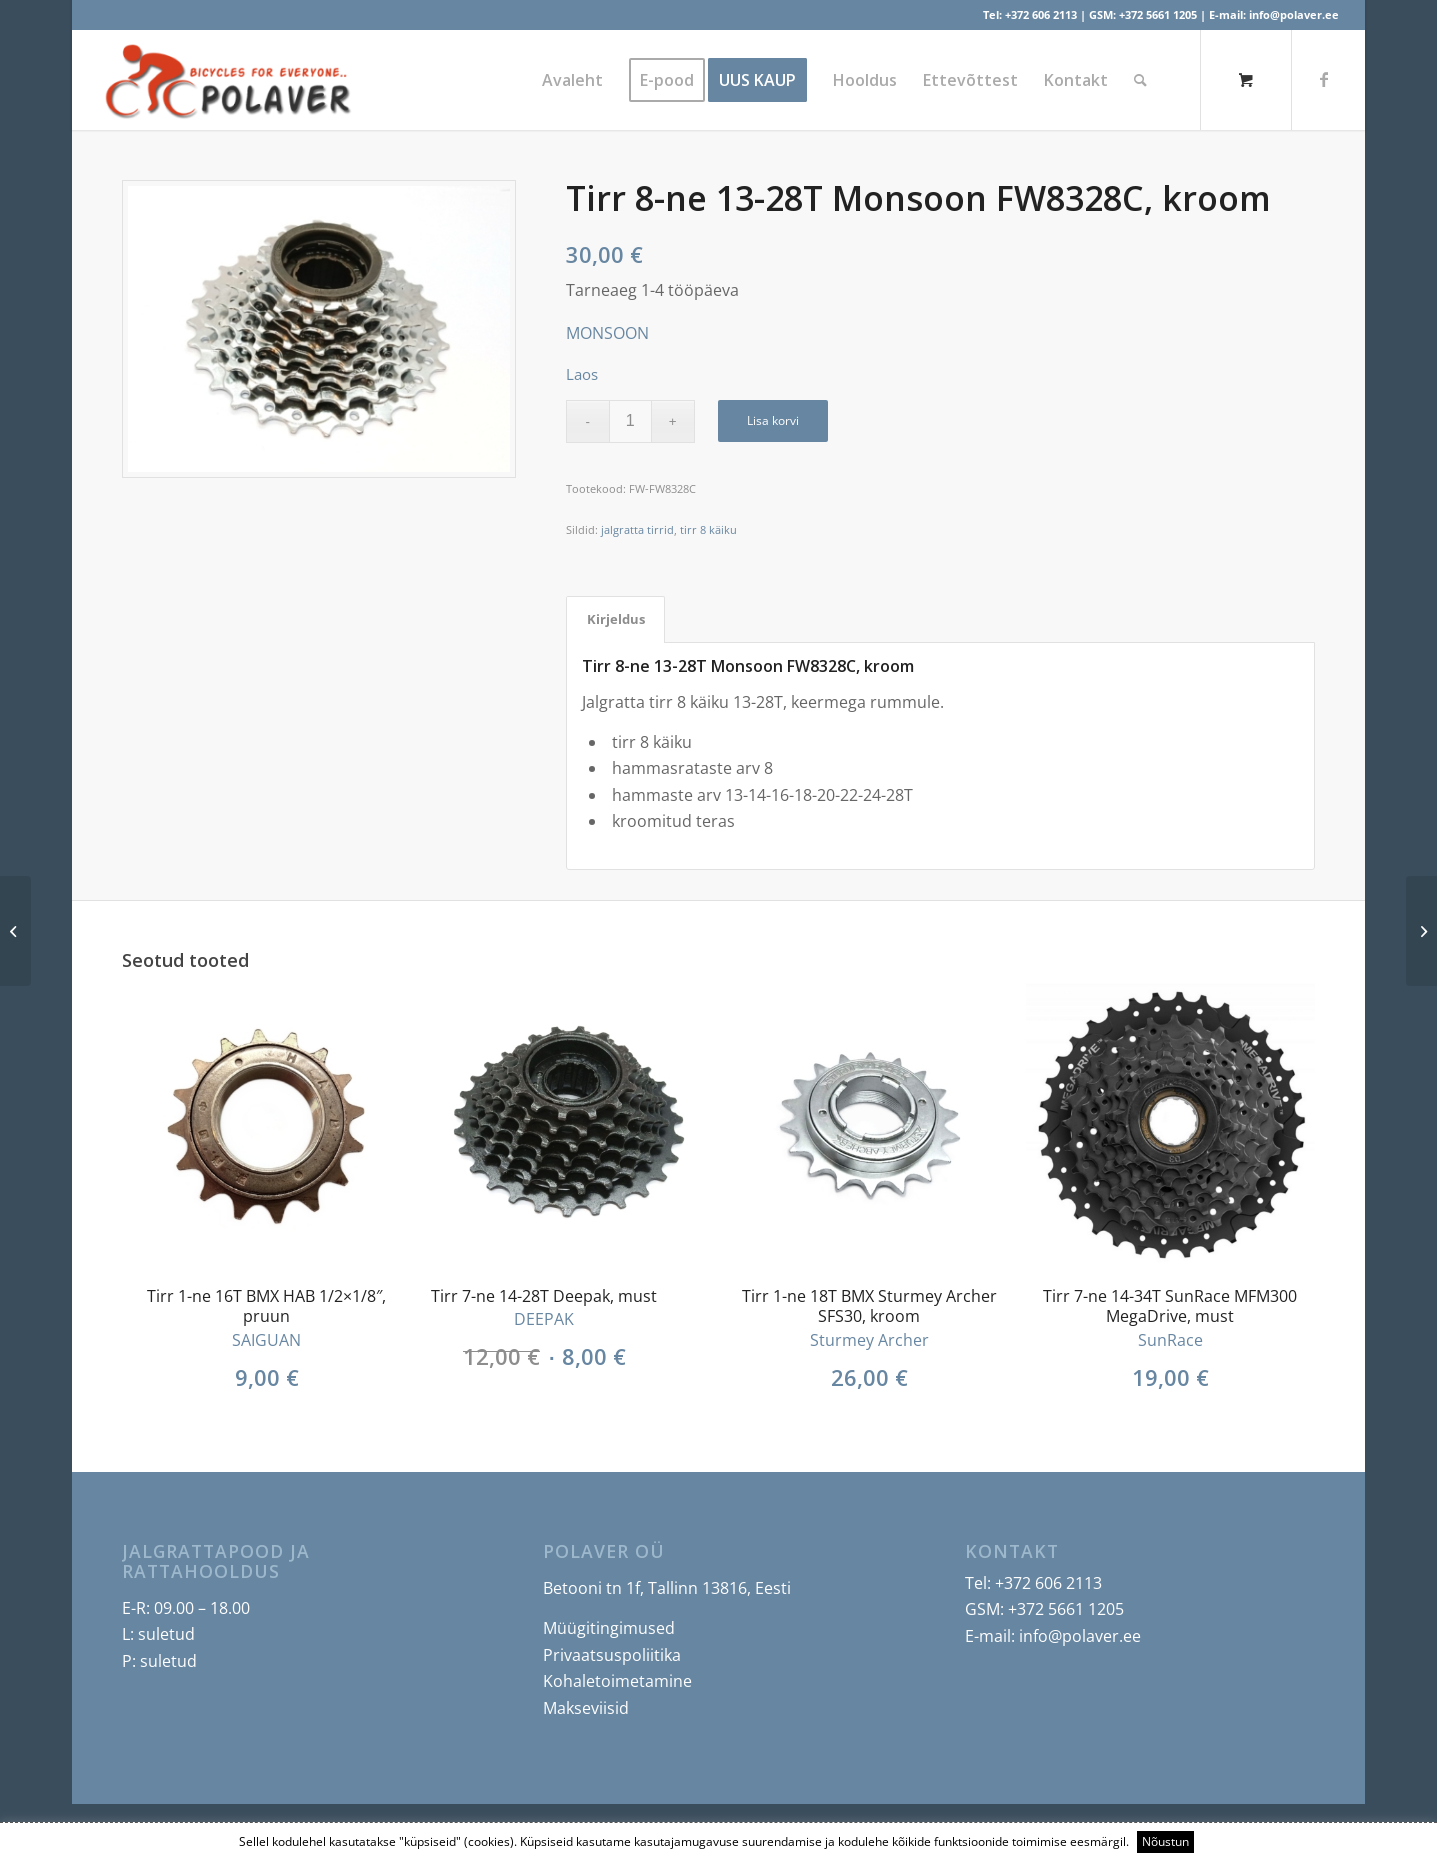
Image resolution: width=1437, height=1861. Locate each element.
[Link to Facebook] (1324, 79)
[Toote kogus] (630, 421)
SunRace (1170, 1340)
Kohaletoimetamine (617, 1681)
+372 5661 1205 (1158, 14)
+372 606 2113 (1041, 14)
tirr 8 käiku (708, 529)
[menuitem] (572, 80)
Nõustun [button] (1165, 1841)
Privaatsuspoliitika (612, 1655)
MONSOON (607, 333)
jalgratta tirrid (637, 529)
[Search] (1140, 80)
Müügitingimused (609, 1628)
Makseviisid (586, 1708)
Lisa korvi (773, 420)
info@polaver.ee (1294, 14)
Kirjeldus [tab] (616, 619)
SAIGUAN (266, 1340)
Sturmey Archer (869, 1340)
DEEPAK (544, 1319)
